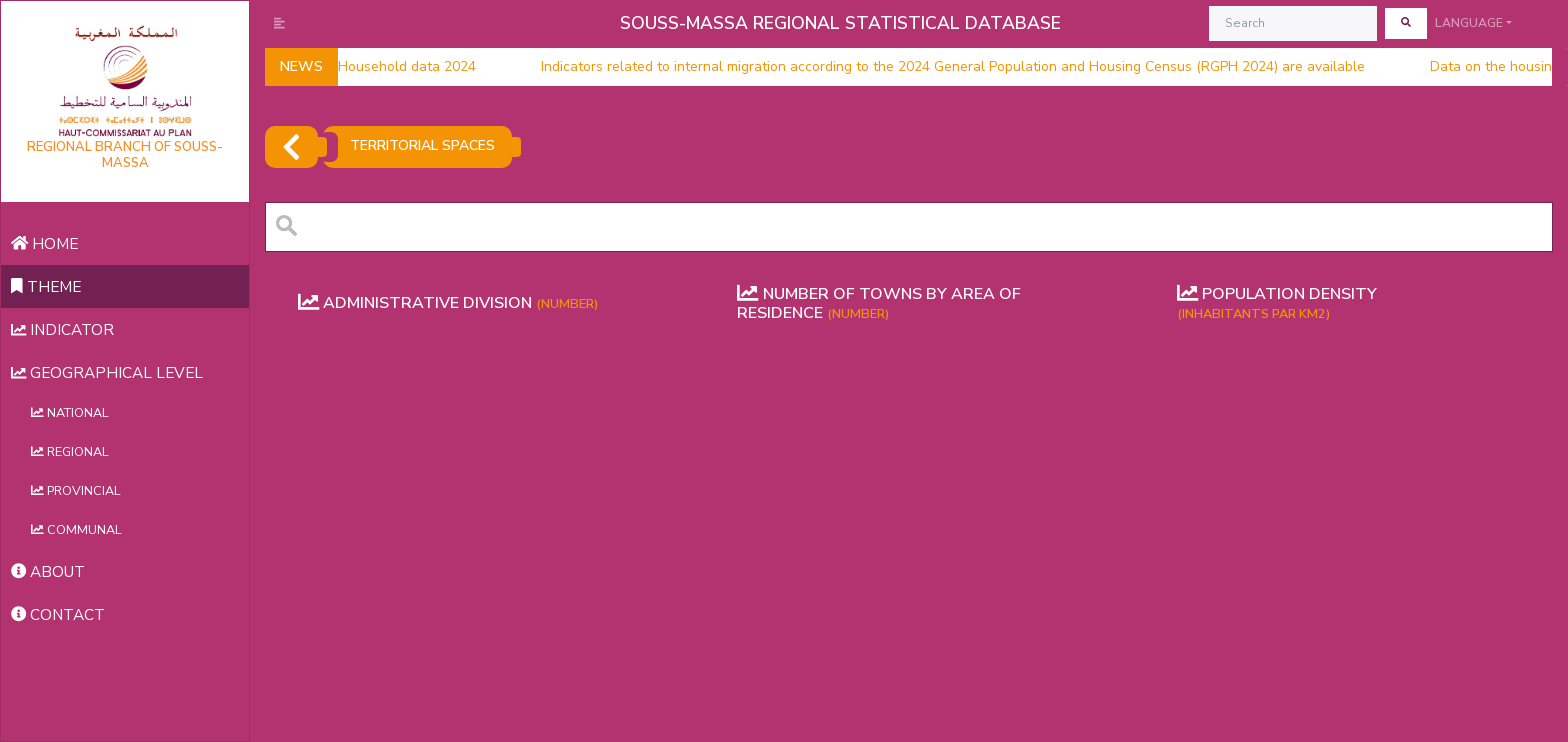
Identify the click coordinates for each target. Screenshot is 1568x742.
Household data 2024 (388, 67)
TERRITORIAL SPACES (422, 145)
